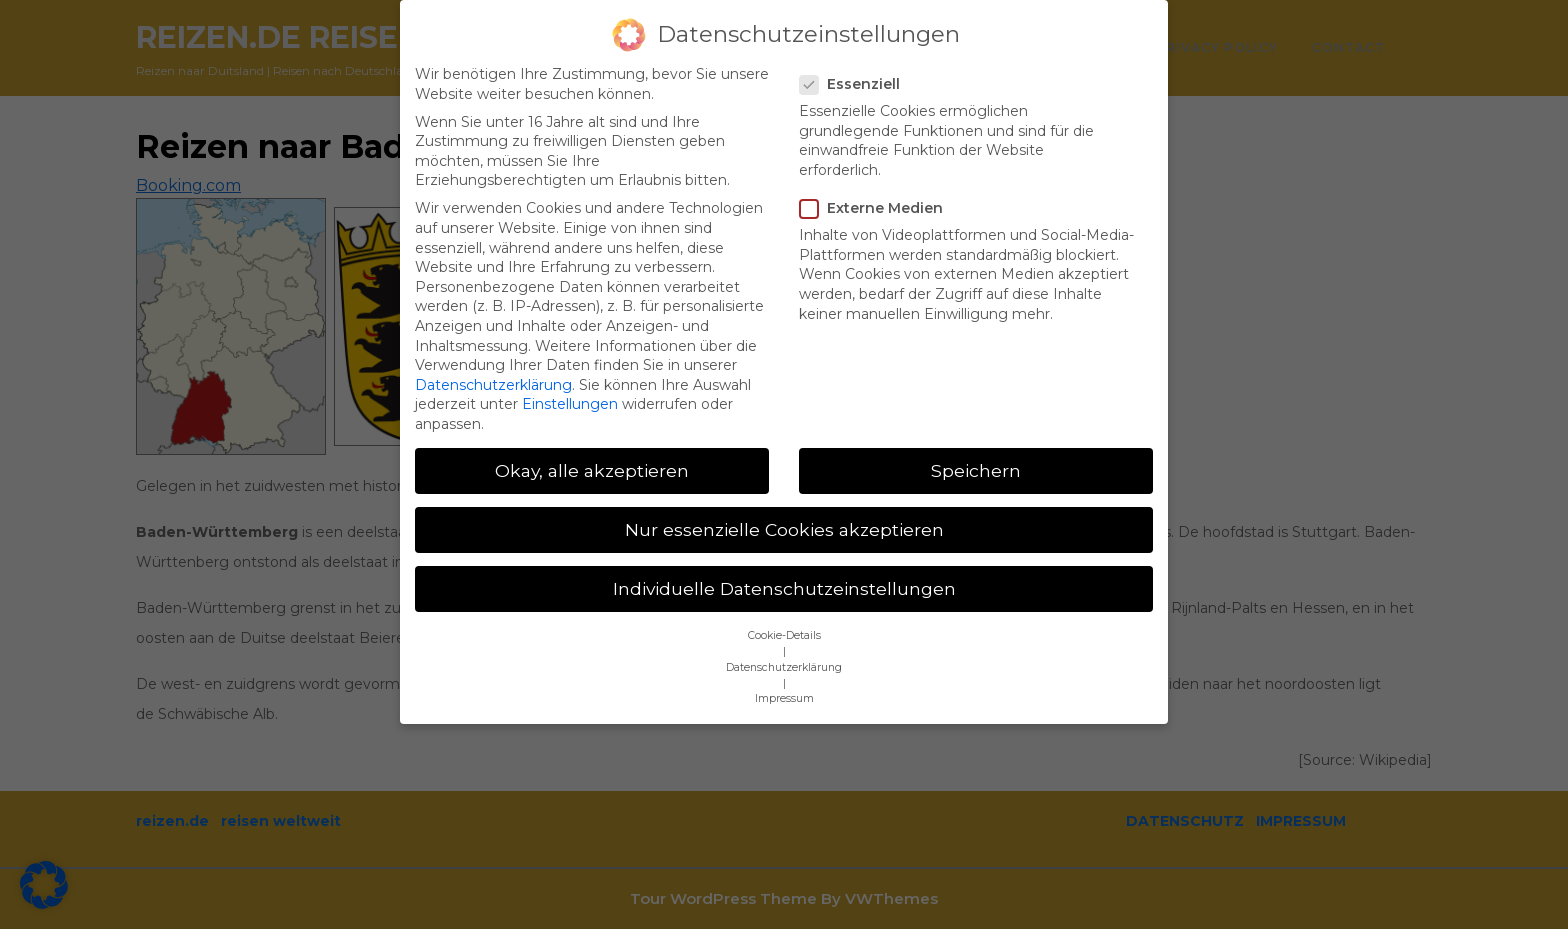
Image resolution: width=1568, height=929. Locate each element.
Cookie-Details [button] (784, 611)
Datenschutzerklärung (493, 360)
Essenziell (856, 59)
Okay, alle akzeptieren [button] (592, 445)
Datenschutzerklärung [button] (784, 642)
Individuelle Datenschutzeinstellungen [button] (784, 564)
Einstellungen (570, 380)
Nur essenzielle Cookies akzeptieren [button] (784, 504)
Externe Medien (877, 183)
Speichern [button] (976, 445)
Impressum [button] (784, 674)
